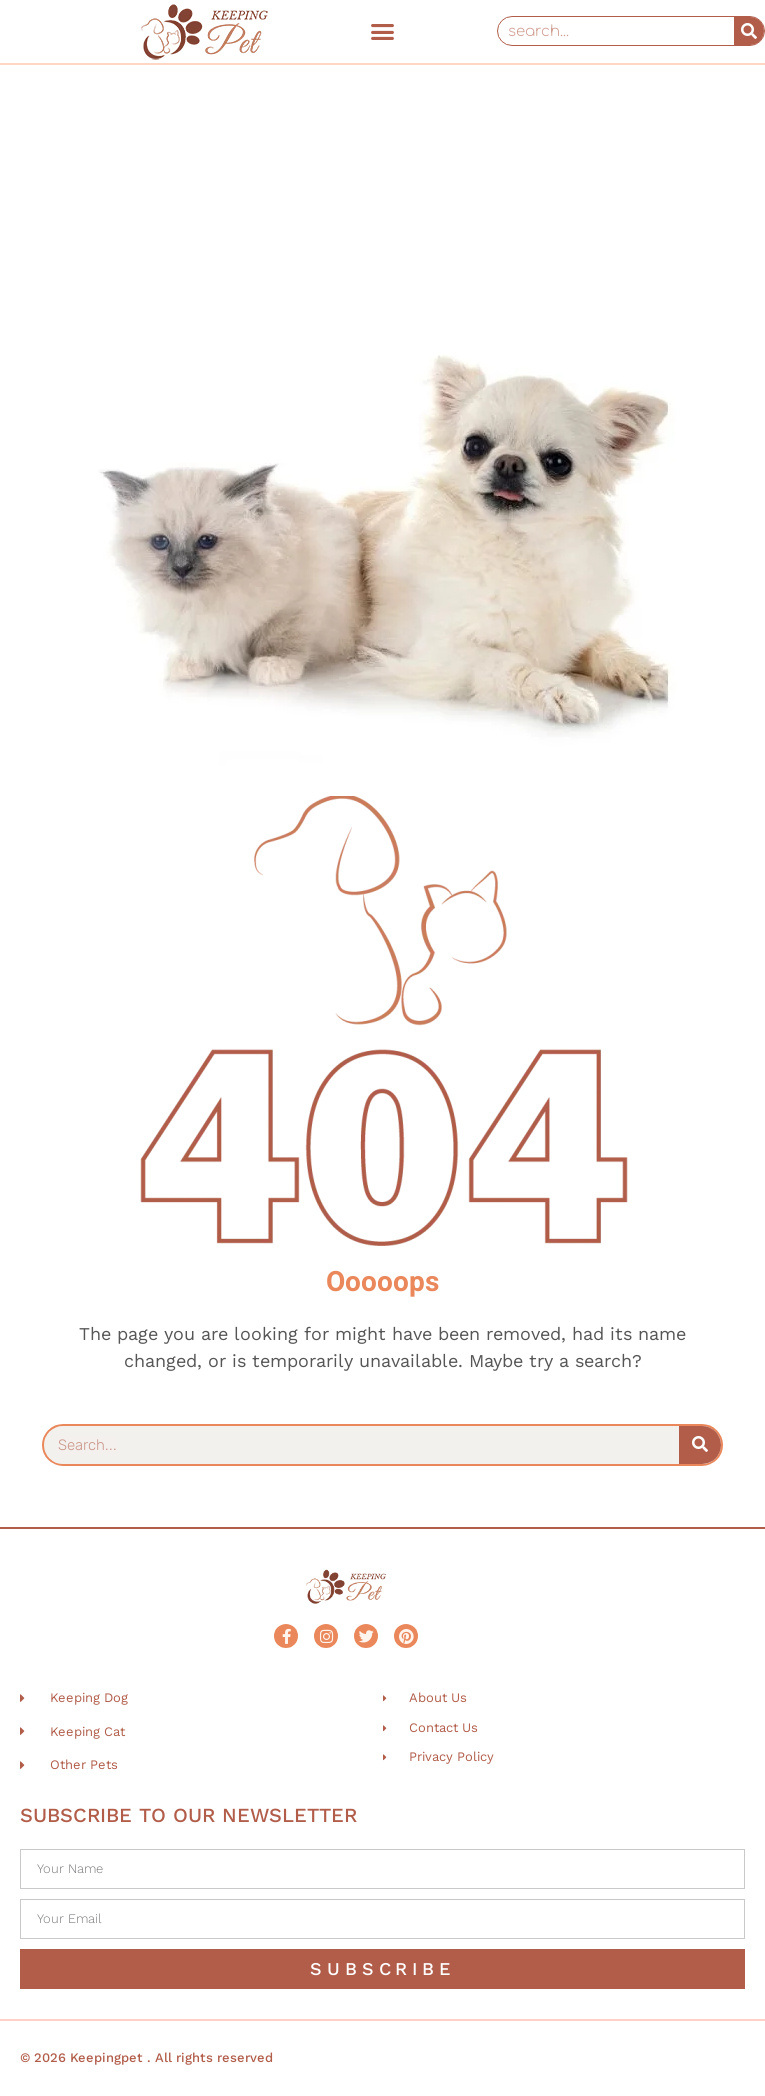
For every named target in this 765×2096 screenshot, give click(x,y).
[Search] (749, 31)
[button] (383, 31)
